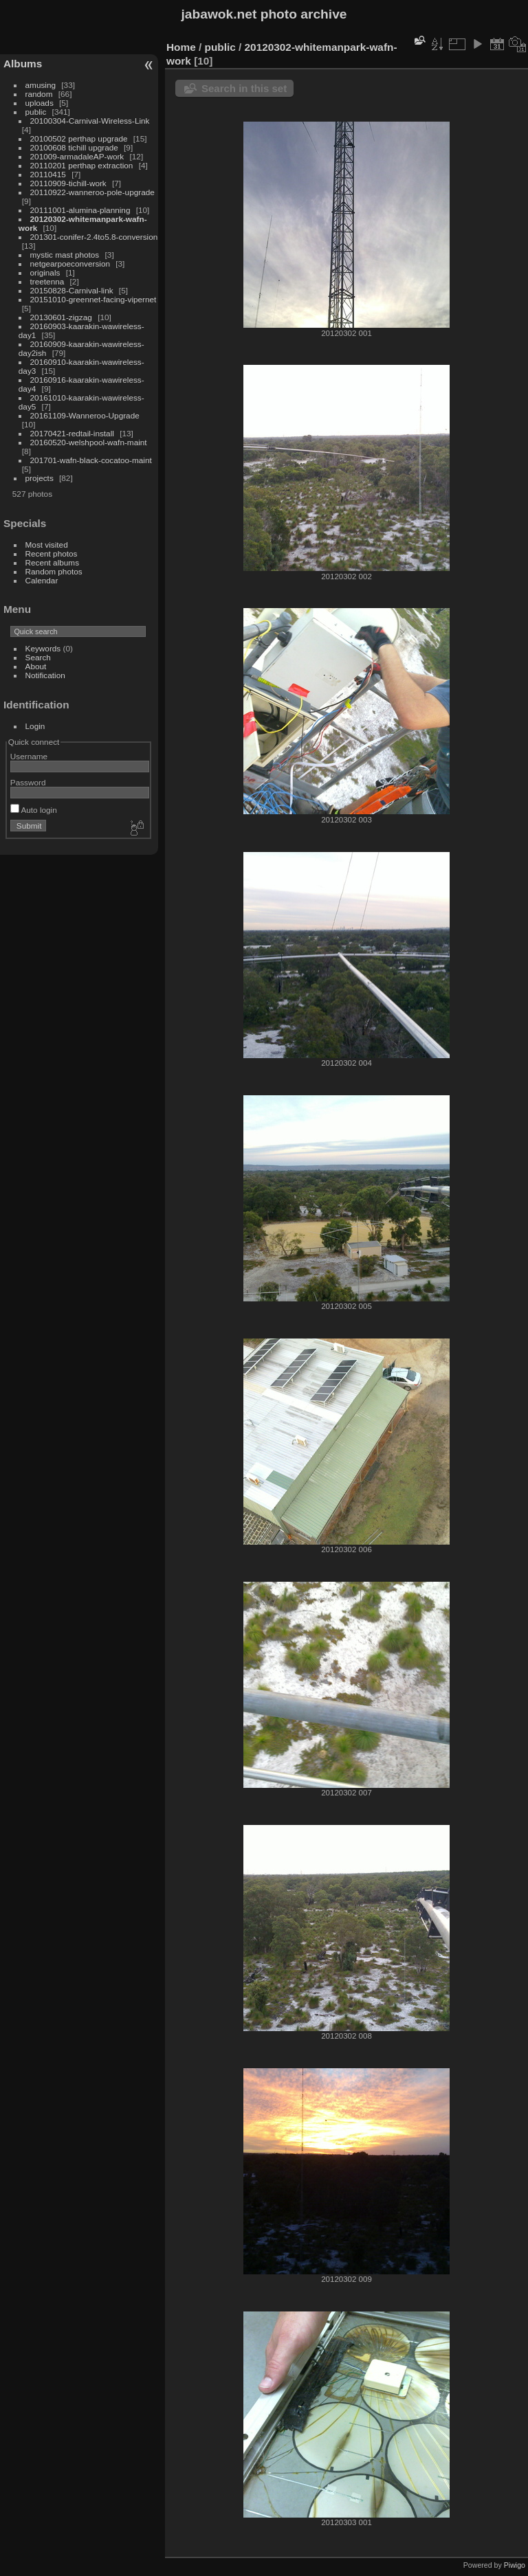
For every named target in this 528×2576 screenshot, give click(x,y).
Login (35, 725)
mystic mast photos (65, 254)
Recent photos (51, 553)
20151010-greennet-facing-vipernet (93, 299)
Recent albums (52, 562)
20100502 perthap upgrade (79, 138)
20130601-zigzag (61, 317)
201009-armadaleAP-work (77, 156)
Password (28, 782)
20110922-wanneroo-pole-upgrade (92, 192)
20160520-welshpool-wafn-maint (88, 442)
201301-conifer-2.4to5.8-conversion (94, 236)
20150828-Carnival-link (71, 290)
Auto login (33, 809)
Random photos (53, 571)
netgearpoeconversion (70, 263)
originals (45, 272)
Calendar (41, 580)
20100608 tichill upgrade (74, 147)
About (36, 666)
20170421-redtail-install (72, 433)
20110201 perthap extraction (81, 165)
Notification (45, 675)
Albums (22, 63)
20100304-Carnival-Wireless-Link (90, 120)
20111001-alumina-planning (80, 209)
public (36, 111)
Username (28, 756)
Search (38, 657)
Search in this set (244, 88)
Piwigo (514, 2565)
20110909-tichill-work (68, 183)
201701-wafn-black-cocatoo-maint (91, 460)
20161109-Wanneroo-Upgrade (85, 415)
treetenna (47, 281)
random (39, 93)
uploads (39, 102)
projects (39, 477)
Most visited (46, 544)
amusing (40, 84)
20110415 (48, 174)
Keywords (43, 648)
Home (181, 47)
